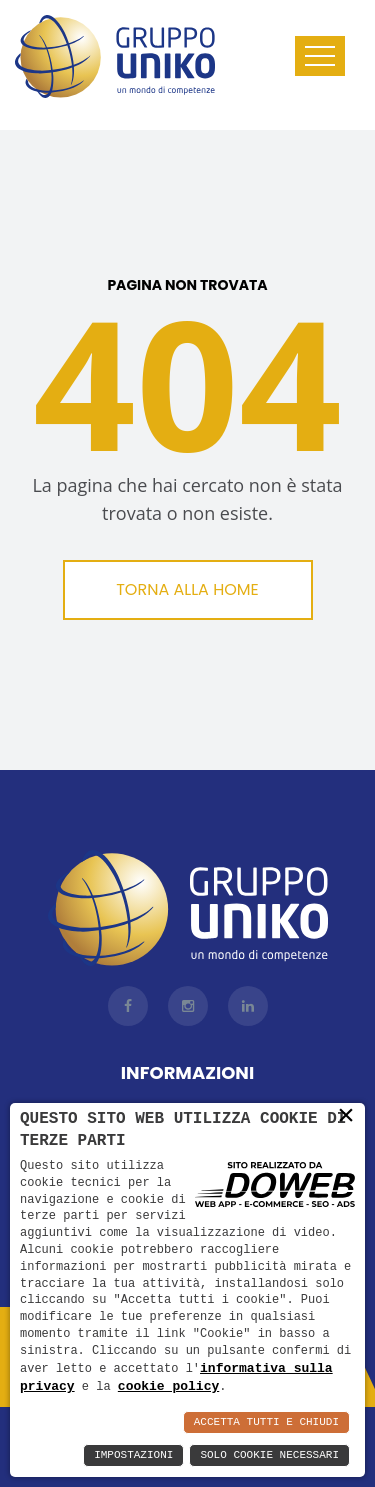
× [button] (346, 1115)
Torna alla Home (187, 589)
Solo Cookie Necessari (269, 1455)
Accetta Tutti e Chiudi (266, 1422)
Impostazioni (133, 1455)
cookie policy (168, 1386)
